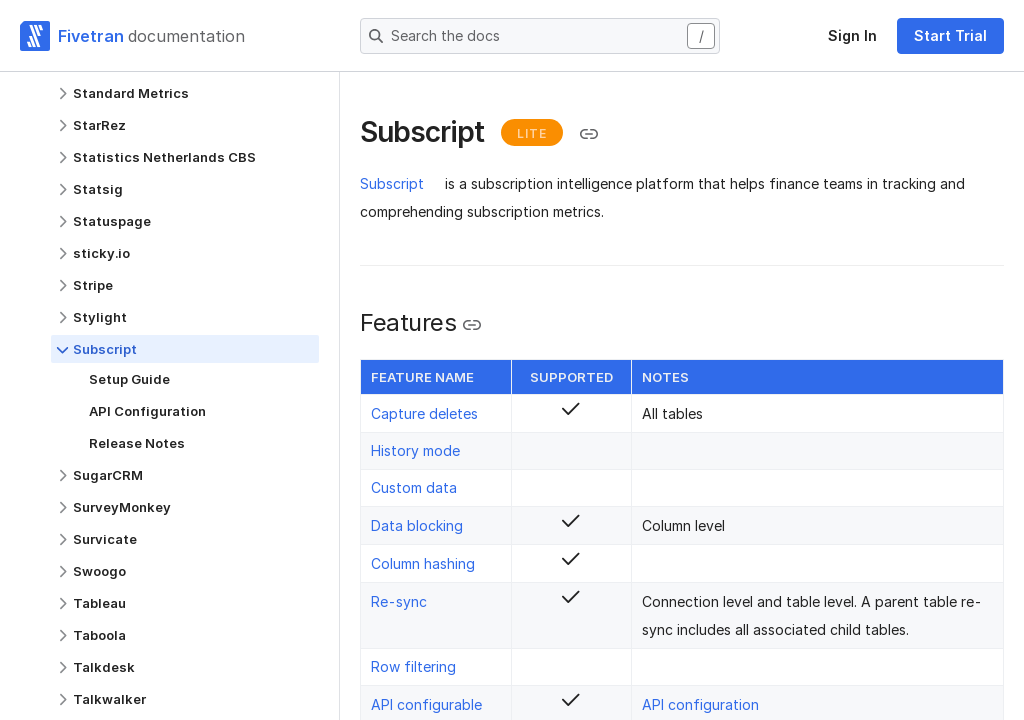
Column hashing (423, 563)
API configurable (426, 704)
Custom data (414, 487)
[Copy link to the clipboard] (589, 134)
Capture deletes (424, 413)
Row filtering (413, 666)
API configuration (700, 704)
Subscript (392, 183)
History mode (415, 450)
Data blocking (417, 525)
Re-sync (399, 601)
